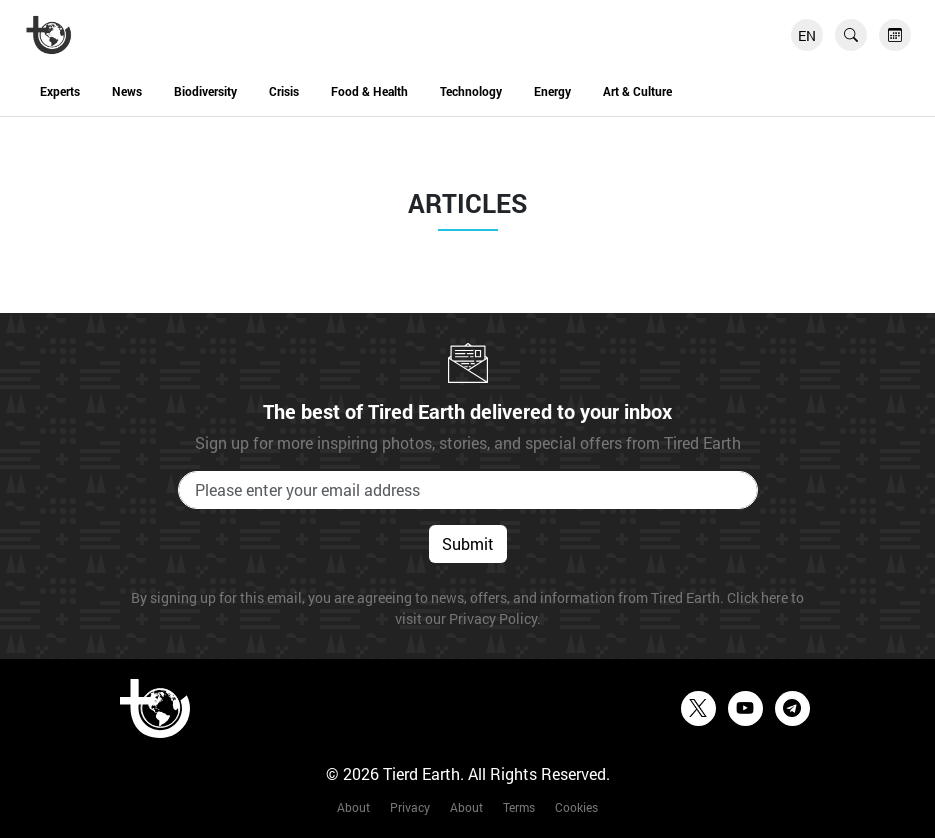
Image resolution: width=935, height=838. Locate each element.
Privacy (410, 807)
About (353, 807)
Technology (471, 91)
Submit (468, 543)
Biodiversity (205, 91)
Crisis (284, 91)
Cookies (576, 807)
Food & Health (369, 91)
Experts (60, 91)
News (127, 91)
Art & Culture (637, 91)
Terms (519, 807)
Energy (552, 91)
